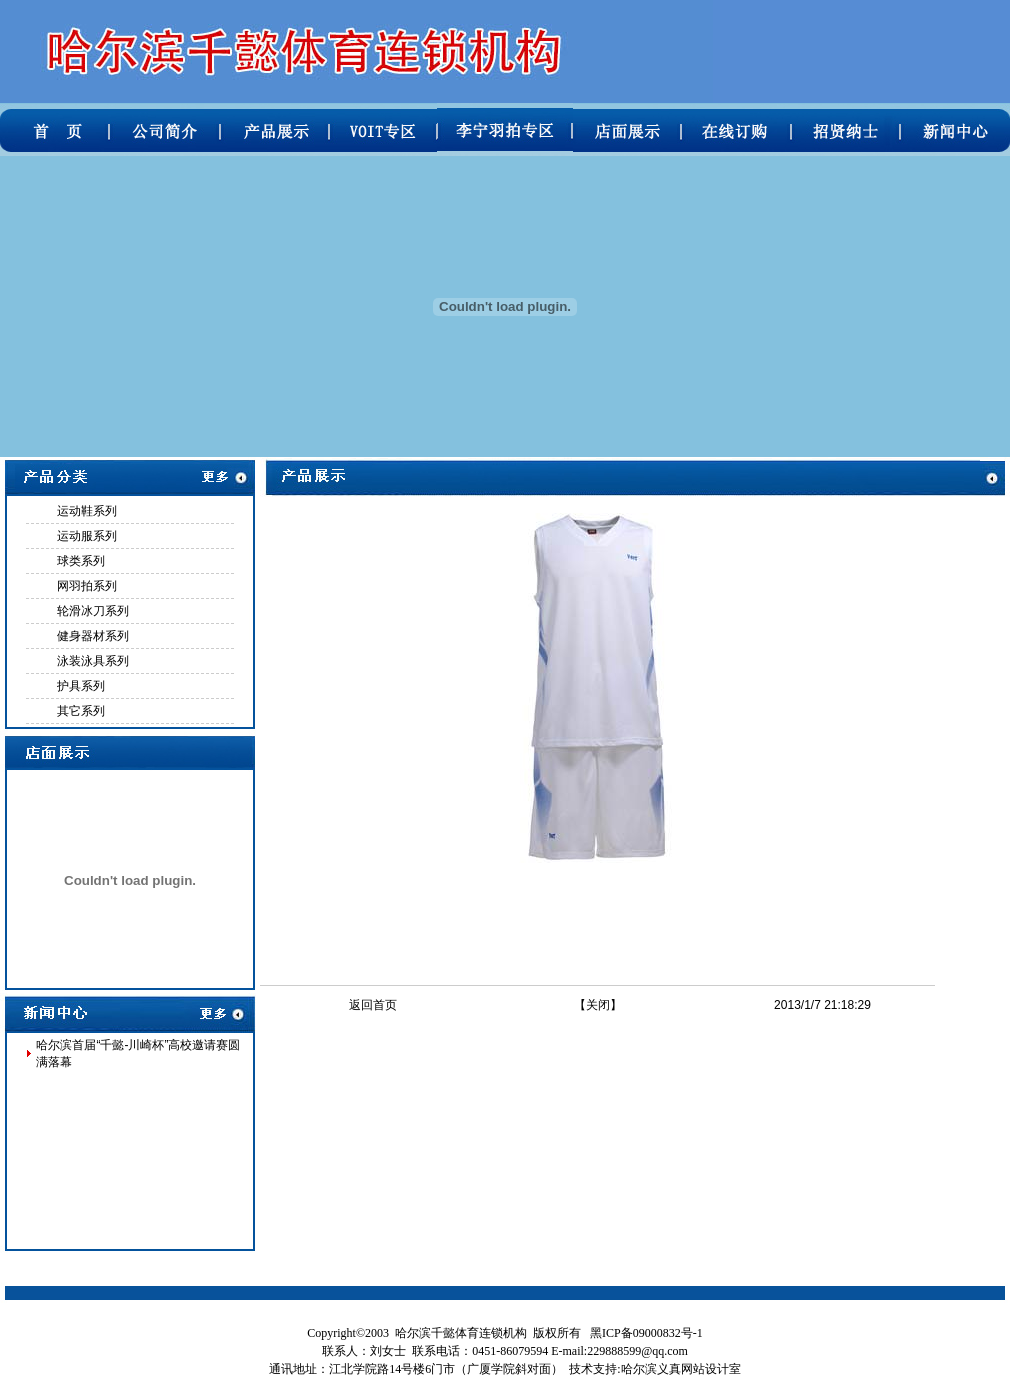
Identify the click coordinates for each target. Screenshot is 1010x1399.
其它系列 (81, 711)
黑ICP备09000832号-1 (646, 1333)
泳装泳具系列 (93, 661)
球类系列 (81, 561)
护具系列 (81, 686)
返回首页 (373, 1005)
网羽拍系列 (87, 586)
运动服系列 (87, 536)
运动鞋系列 (87, 511)
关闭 (598, 1005)
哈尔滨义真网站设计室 (681, 1369)
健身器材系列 (93, 636)
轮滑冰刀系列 (93, 611)
